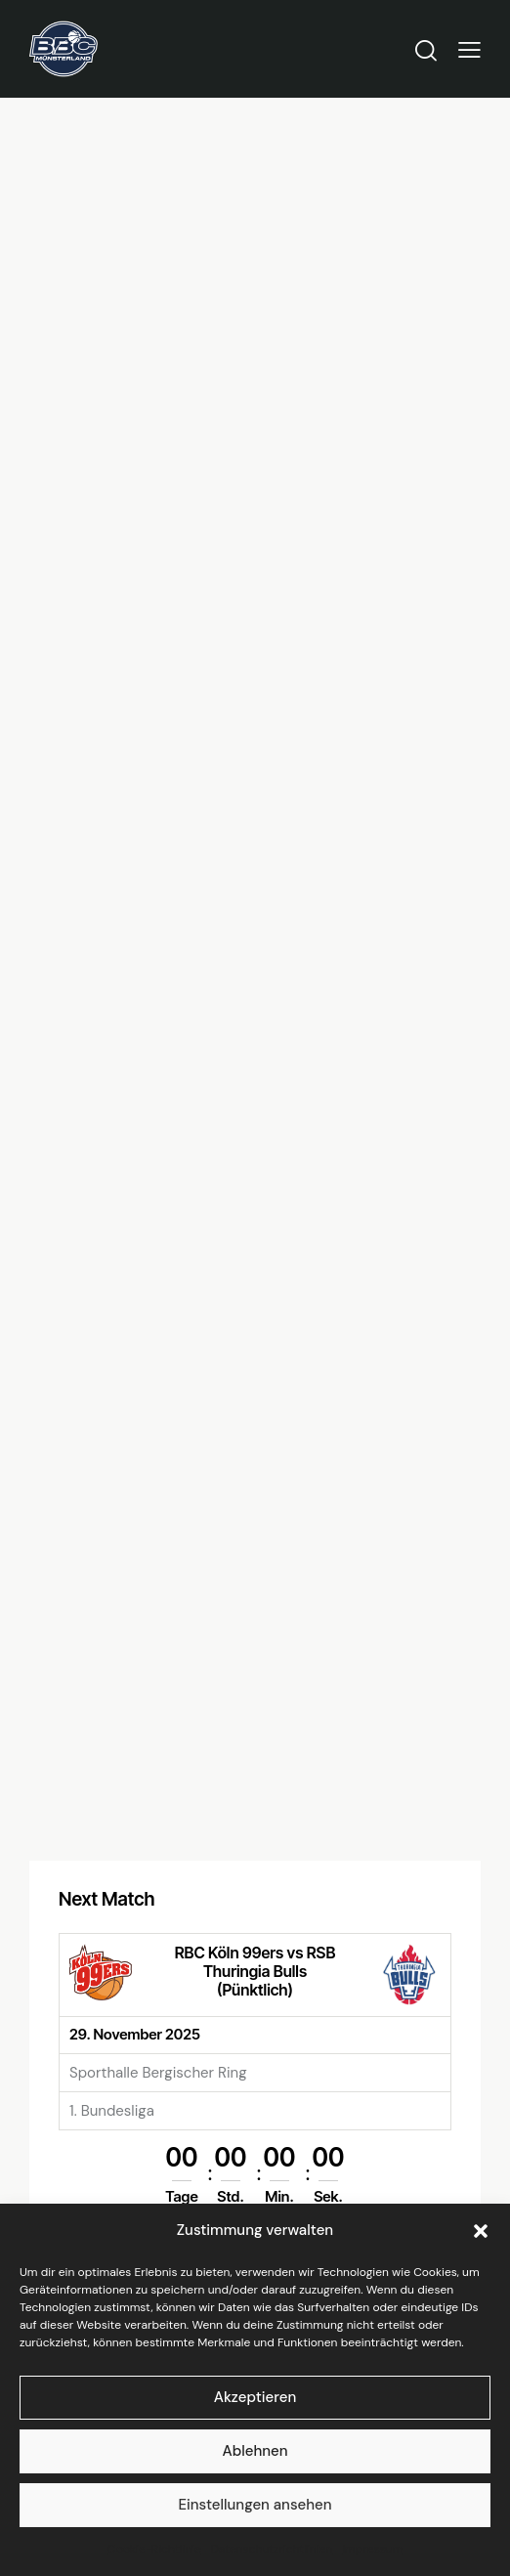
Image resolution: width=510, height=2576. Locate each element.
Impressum (372, 2548)
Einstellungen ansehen (254, 2504)
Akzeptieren (255, 2397)
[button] (480, 2231)
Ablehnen (254, 2451)
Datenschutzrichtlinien (272, 2548)
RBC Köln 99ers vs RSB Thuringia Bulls (255, 1964)
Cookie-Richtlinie (154, 2548)
